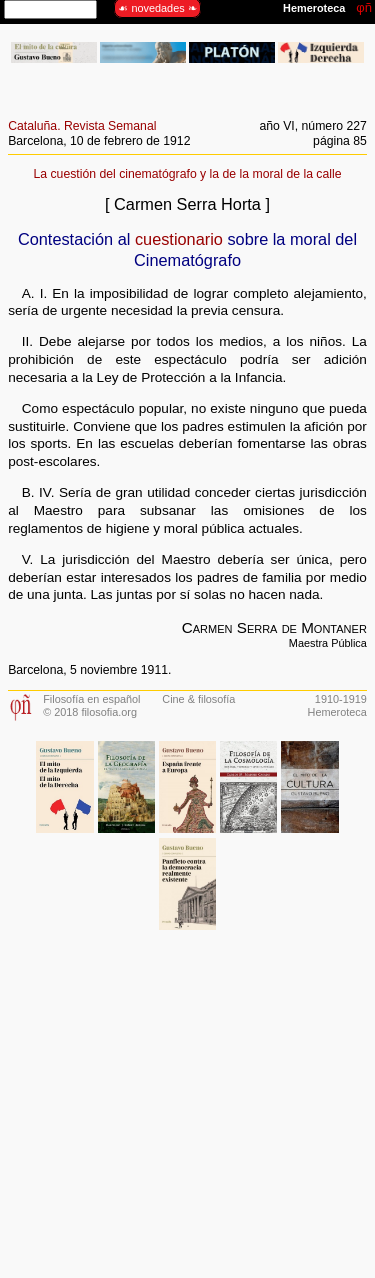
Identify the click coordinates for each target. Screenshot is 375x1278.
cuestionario (179, 239)
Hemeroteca (337, 712)
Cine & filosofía (198, 699)
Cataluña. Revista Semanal (82, 126)
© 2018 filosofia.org (90, 712)
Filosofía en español (91, 699)
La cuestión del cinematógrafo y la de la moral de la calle (187, 174)
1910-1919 (341, 699)
